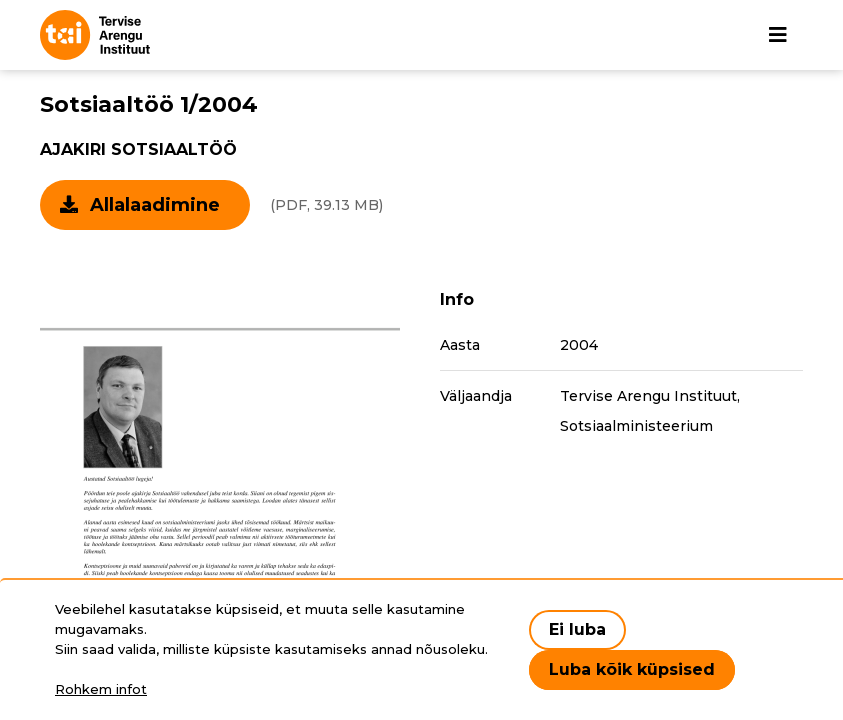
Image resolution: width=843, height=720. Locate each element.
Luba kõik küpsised (632, 669)
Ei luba (577, 629)
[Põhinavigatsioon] (778, 35)
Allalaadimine (155, 205)
